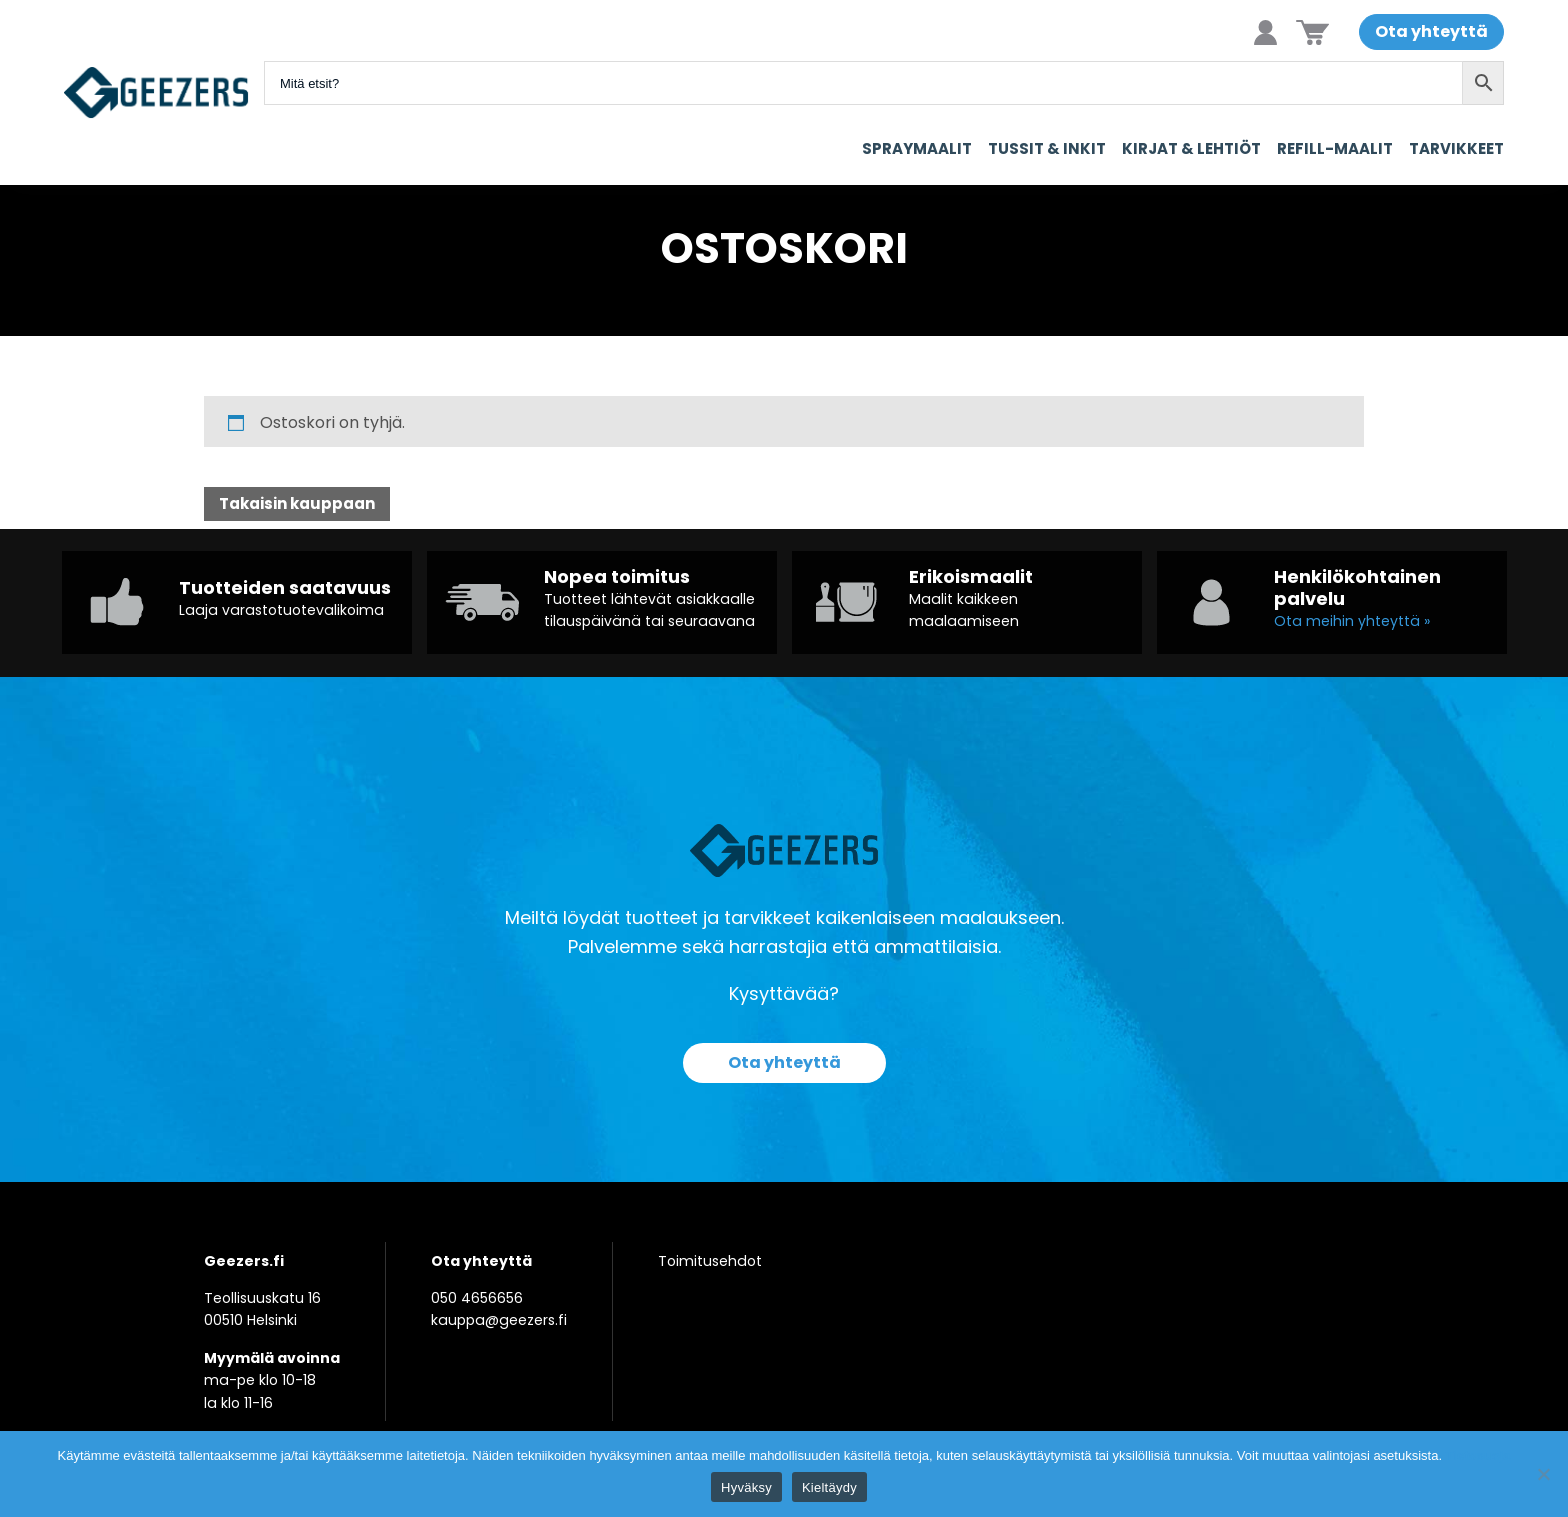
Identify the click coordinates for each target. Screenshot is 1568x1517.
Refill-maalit (1335, 148)
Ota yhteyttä (1431, 31)
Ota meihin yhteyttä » (1352, 621)
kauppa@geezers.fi (499, 1320)
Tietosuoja (1478, 1455)
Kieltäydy (829, 1487)
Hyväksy (746, 1487)
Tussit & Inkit (1047, 148)
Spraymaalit (917, 148)
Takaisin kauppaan (297, 503)
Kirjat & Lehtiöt (1191, 148)
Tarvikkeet (1456, 148)
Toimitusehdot (710, 1261)
